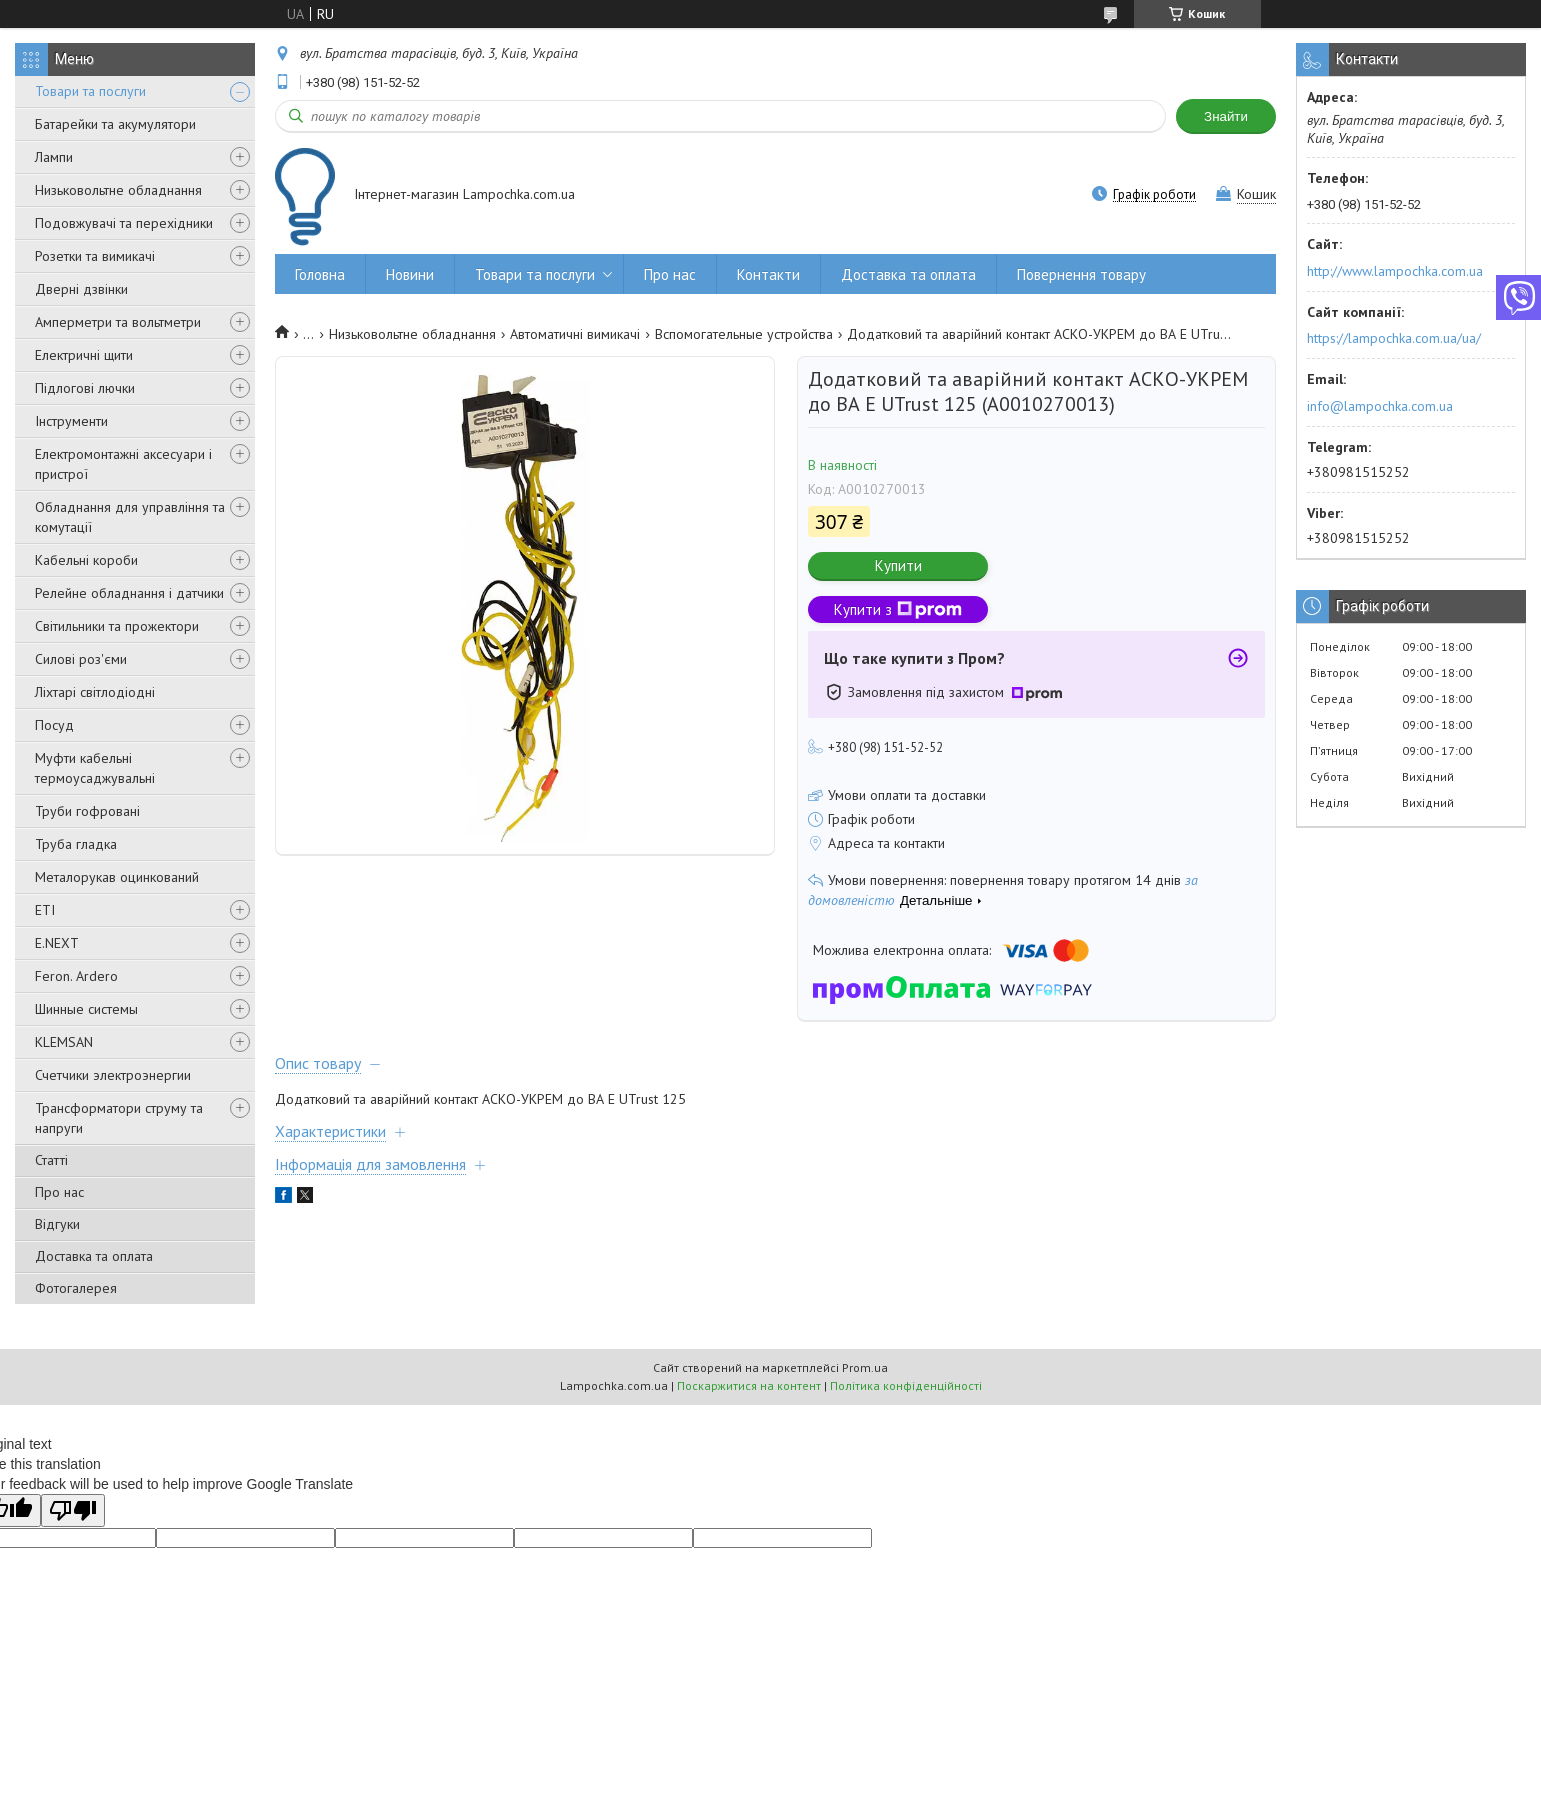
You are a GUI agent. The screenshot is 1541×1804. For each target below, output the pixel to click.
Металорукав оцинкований (117, 877)
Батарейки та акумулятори (115, 124)
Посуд (54, 725)
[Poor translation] (73, 1510)
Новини (410, 274)
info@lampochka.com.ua (1380, 406)
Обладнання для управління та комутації (130, 517)
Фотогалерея (76, 1288)
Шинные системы (86, 1009)
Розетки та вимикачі (95, 256)
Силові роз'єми (81, 659)
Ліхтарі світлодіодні (95, 692)
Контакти (768, 274)
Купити (898, 565)
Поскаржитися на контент (749, 1385)
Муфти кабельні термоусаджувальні (95, 768)
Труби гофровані (87, 811)
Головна (320, 274)
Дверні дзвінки (81, 289)
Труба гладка (76, 844)
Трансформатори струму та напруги (119, 1118)
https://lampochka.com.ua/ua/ (1394, 338)
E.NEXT (57, 943)
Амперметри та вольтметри (118, 322)
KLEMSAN (64, 1042)
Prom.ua (865, 1367)
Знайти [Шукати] (1226, 116)
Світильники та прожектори (117, 626)
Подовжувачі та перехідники (124, 223)
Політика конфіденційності (906, 1385)
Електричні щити (84, 355)
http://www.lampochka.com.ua (1395, 271)
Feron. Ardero (76, 976)
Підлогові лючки (85, 388)
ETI (45, 910)
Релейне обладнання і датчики (129, 593)
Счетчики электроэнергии (113, 1075)
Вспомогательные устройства (744, 334)
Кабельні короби (86, 560)
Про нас (59, 1192)
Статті (51, 1160)
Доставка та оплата (94, 1256)
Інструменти (71, 421)
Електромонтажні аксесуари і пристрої (123, 464)
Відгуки (57, 1224)
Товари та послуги (90, 91)
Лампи (54, 157)
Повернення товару (1081, 274)
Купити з (898, 609)
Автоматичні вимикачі (575, 334)
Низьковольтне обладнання (118, 190)
